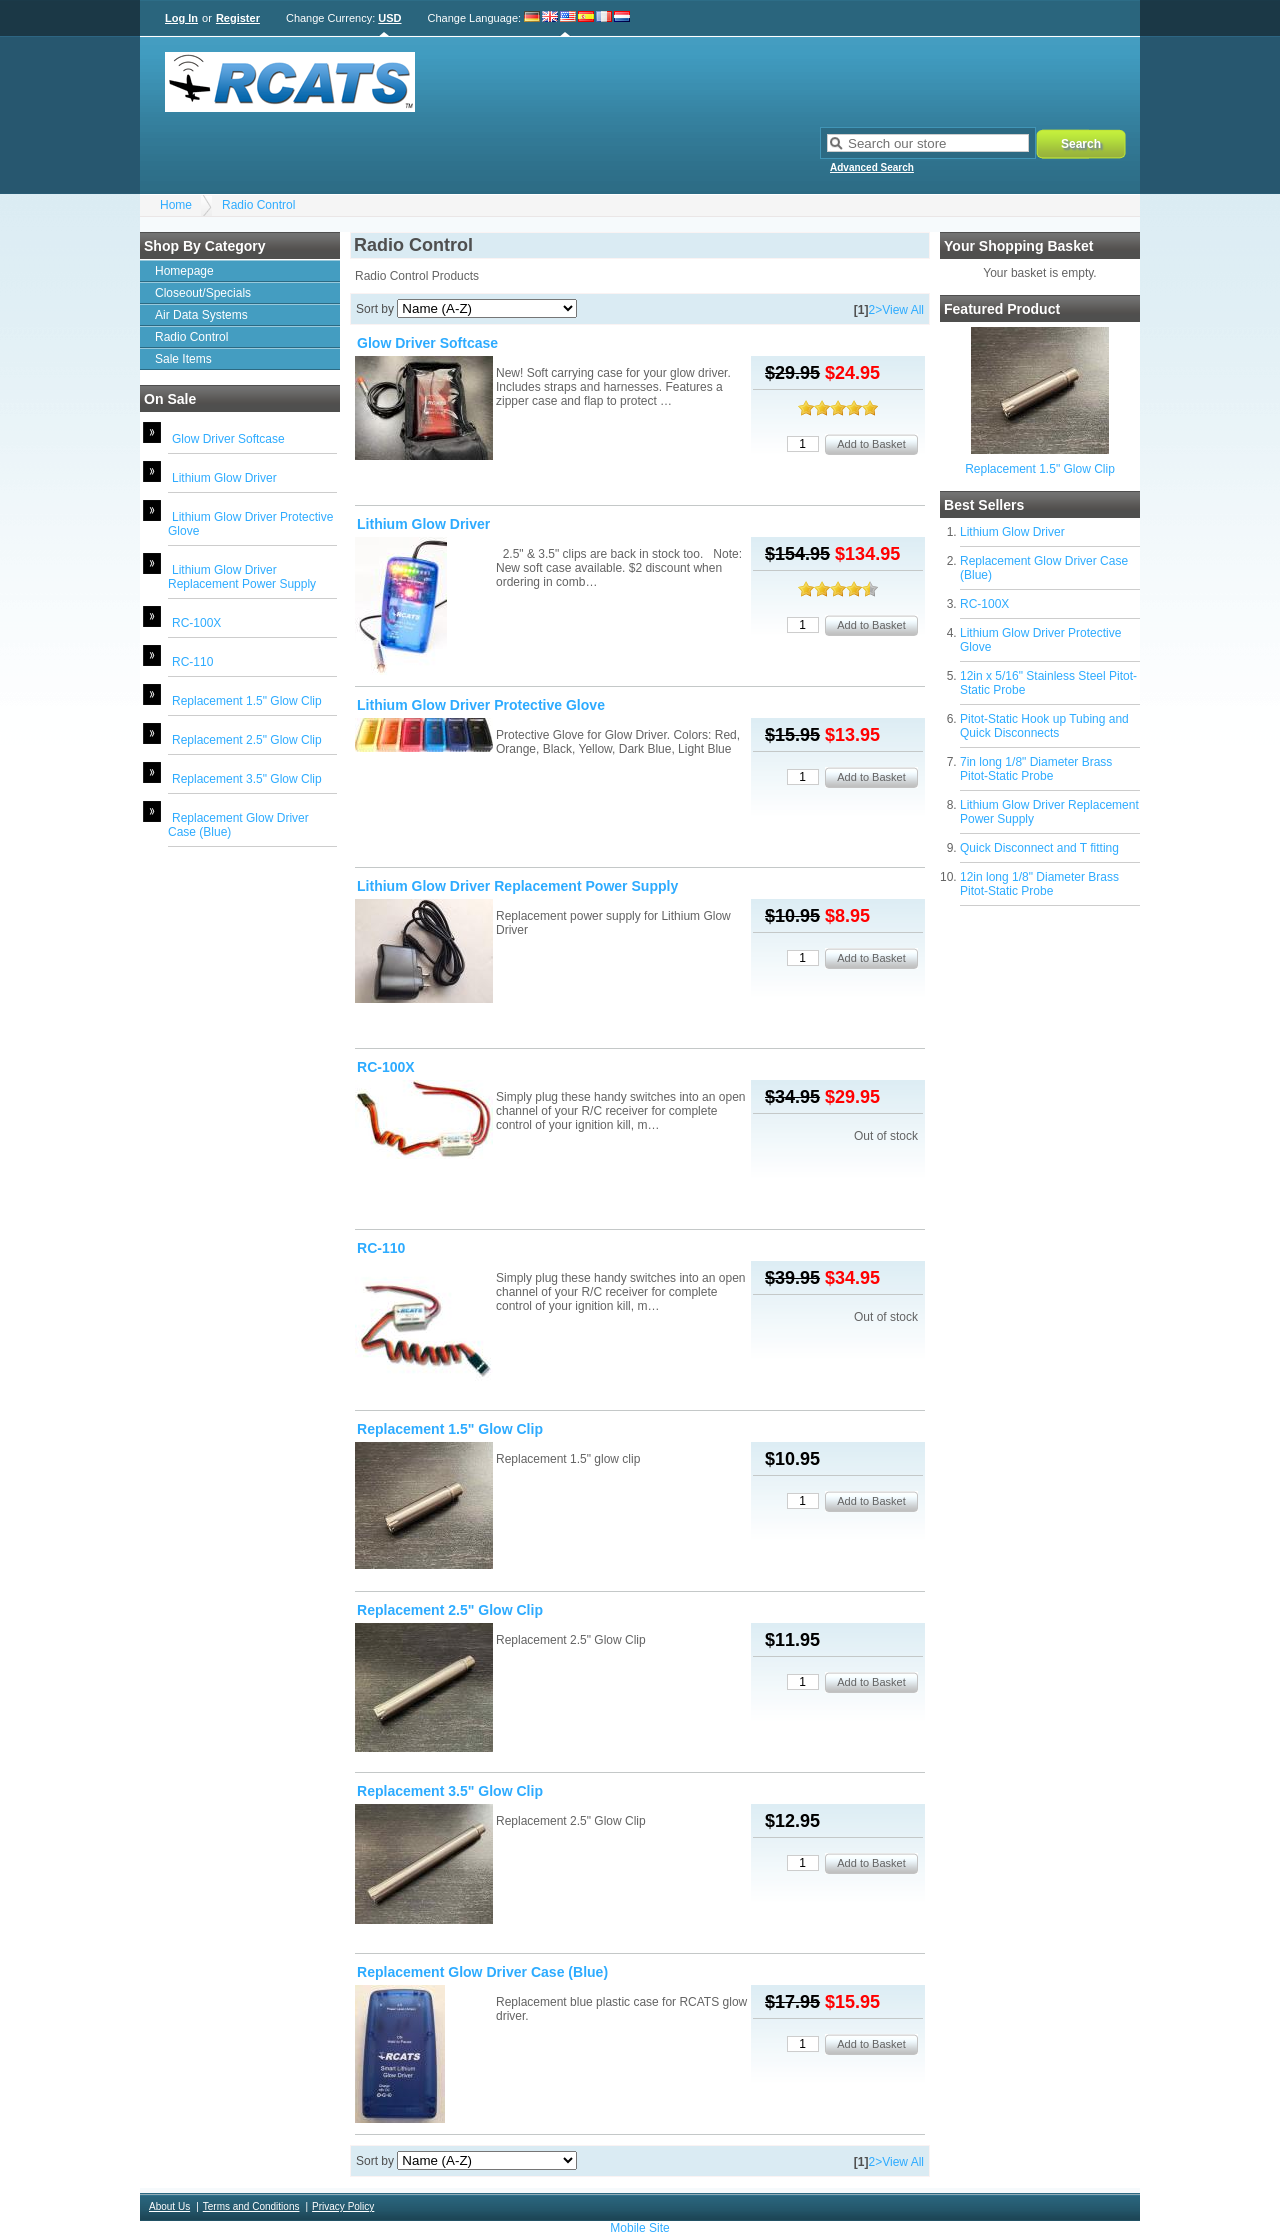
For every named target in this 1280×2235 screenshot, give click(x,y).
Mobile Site (639, 2228)
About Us (169, 2206)
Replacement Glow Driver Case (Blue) (482, 1972)
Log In (181, 18)
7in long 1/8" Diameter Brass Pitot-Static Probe (1036, 769)
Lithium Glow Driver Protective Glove (481, 705)
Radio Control (258, 205)
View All (903, 310)
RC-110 (192, 662)
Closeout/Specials (203, 293)
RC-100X (196, 623)
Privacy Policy (343, 2206)
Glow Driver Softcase (228, 439)
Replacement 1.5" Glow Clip (247, 701)
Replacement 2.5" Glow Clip (247, 740)
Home (176, 205)
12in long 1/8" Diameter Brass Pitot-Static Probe (1039, 884)
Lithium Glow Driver (224, 478)
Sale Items (183, 359)
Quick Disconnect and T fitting (1039, 848)
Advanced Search (872, 167)
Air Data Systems (201, 315)
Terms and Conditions (251, 2206)
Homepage (184, 271)
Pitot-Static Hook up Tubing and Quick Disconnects (1044, 726)
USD (389, 18)
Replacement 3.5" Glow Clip (247, 779)
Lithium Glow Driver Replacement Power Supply (242, 577)
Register (238, 18)
